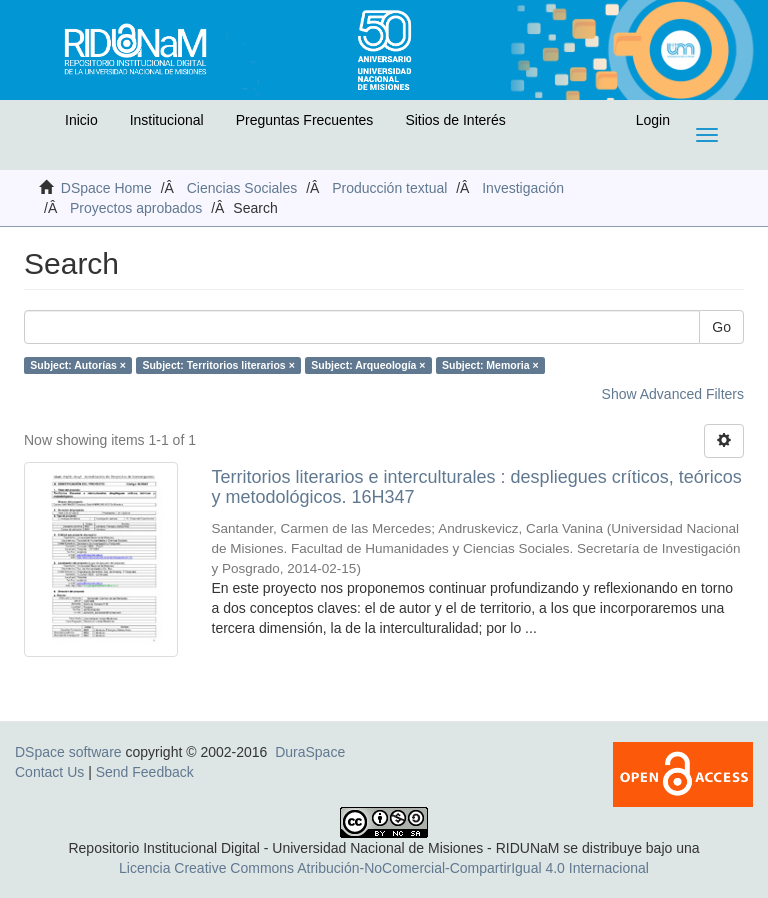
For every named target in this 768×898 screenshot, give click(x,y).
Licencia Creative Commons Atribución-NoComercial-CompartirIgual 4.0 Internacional (384, 868)
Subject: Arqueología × (368, 365)
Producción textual (389, 188)
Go (721, 327)
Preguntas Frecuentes (305, 120)
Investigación (523, 188)
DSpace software (68, 752)
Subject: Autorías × (78, 365)
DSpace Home (106, 188)
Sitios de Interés (455, 120)
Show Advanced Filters (673, 394)
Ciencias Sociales (242, 188)
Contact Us (49, 772)
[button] (37, 125)
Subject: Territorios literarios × (218, 365)
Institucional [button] (167, 120)
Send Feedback (145, 772)
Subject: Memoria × (490, 365)
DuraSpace (310, 752)
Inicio (81, 120)
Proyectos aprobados (136, 208)
